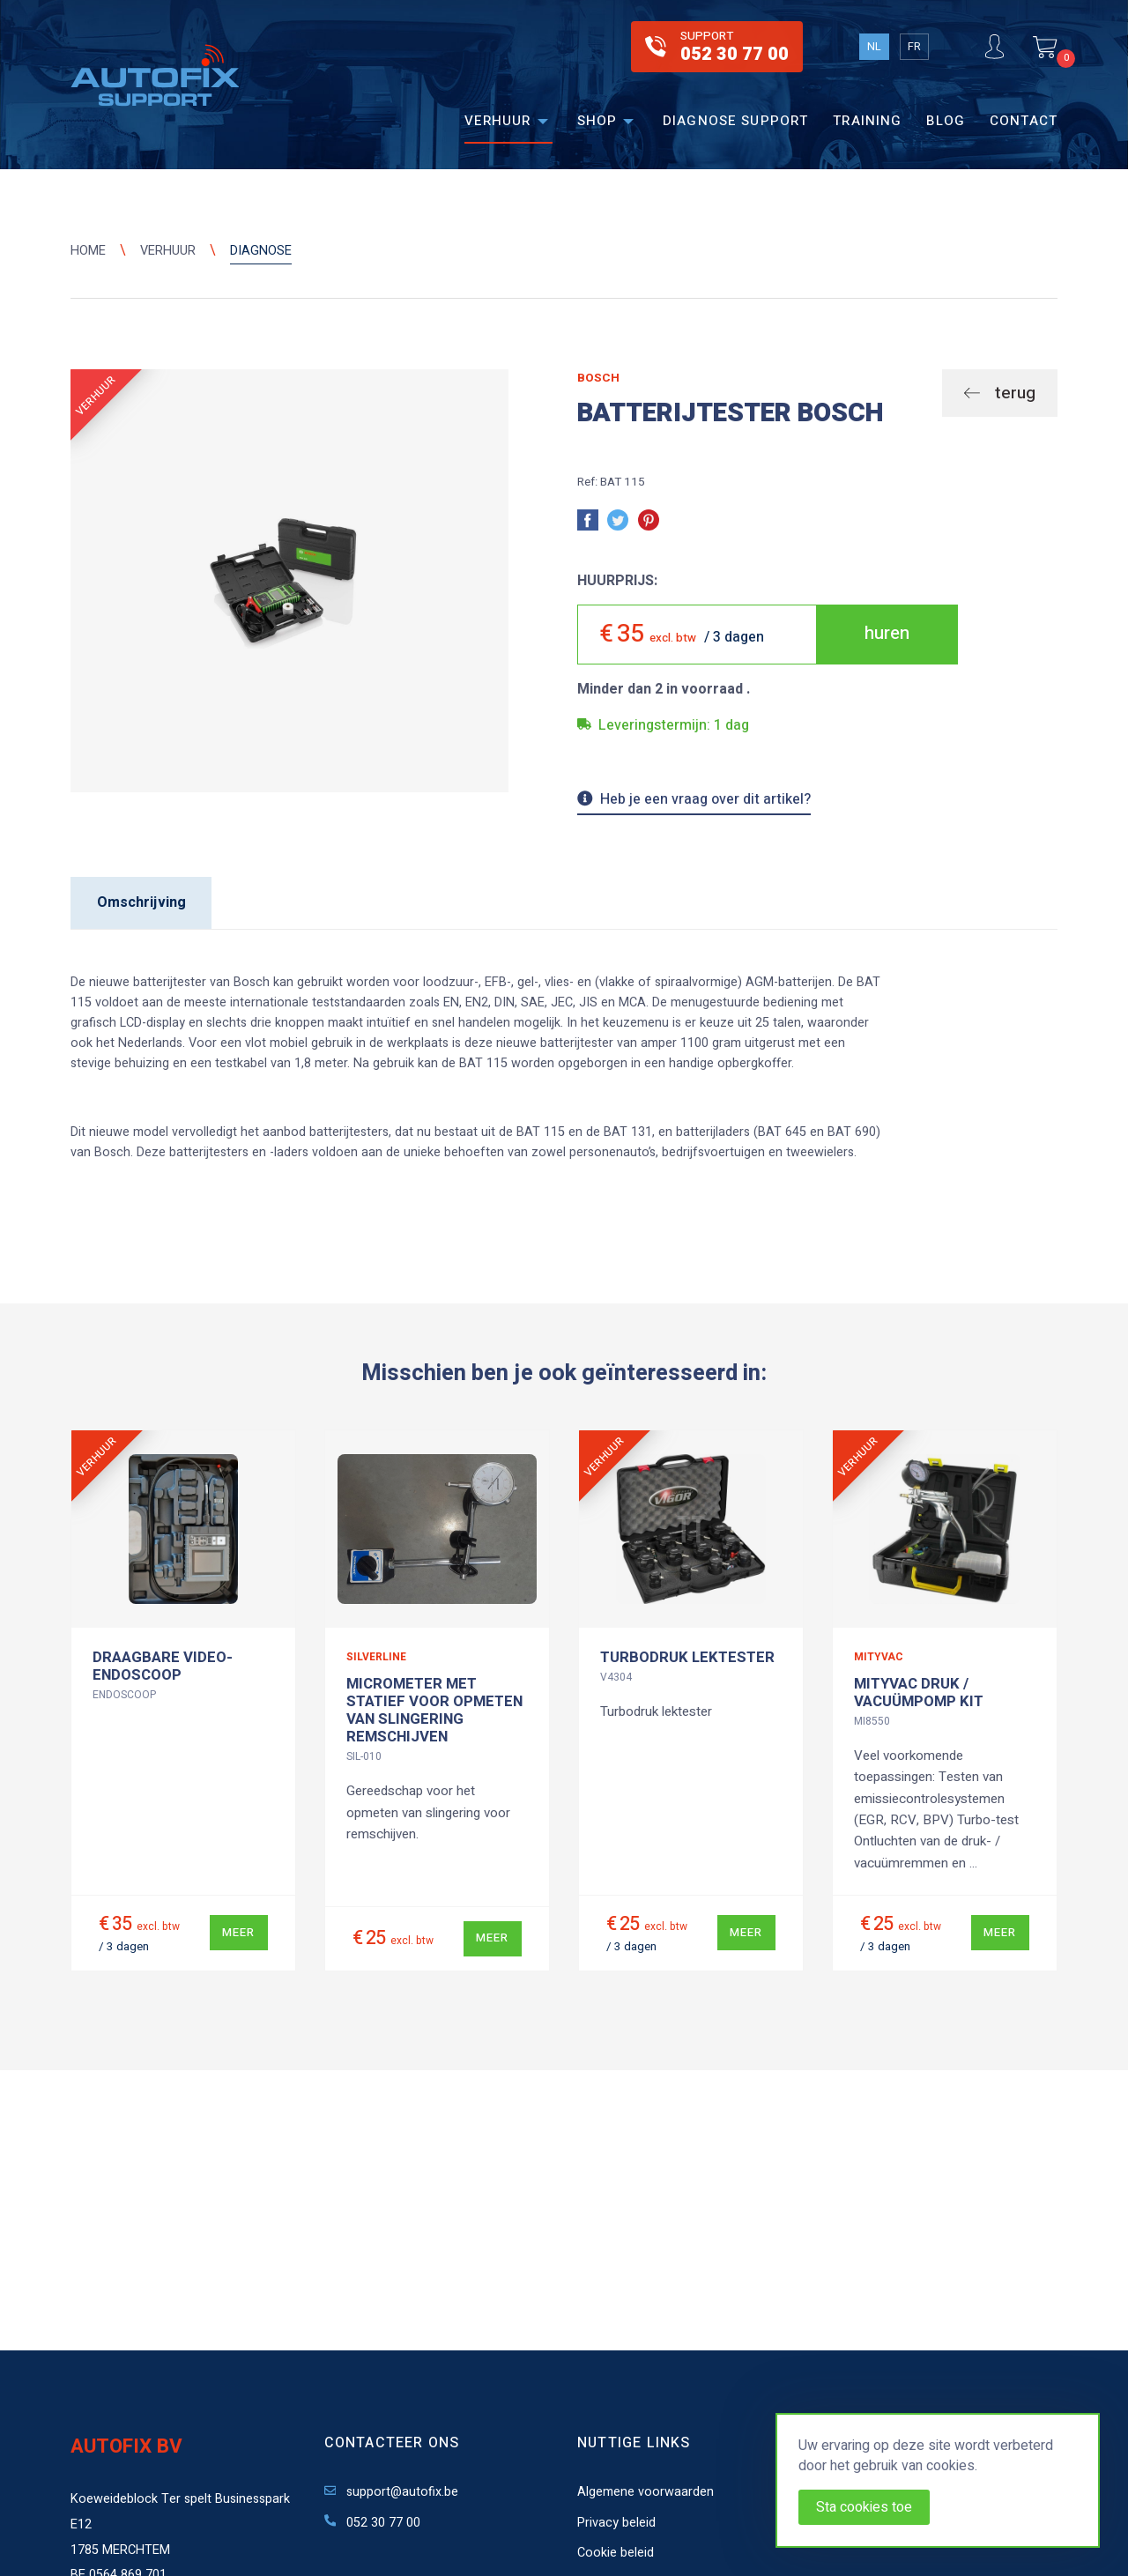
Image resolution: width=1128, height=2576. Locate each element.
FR (914, 47)
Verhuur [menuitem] (497, 120)
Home (88, 250)
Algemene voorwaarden (645, 2492)
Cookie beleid (615, 2552)
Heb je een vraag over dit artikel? (694, 801)
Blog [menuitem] (945, 120)
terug (1013, 393)
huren (887, 633)
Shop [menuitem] (597, 120)
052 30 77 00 (372, 2522)
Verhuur (168, 250)
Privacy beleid (616, 2522)
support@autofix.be (391, 2492)
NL (874, 47)
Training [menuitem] (867, 120)
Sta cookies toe (864, 2507)
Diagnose (261, 250)
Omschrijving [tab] (141, 902)
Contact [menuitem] (1024, 120)
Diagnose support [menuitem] (735, 120)
